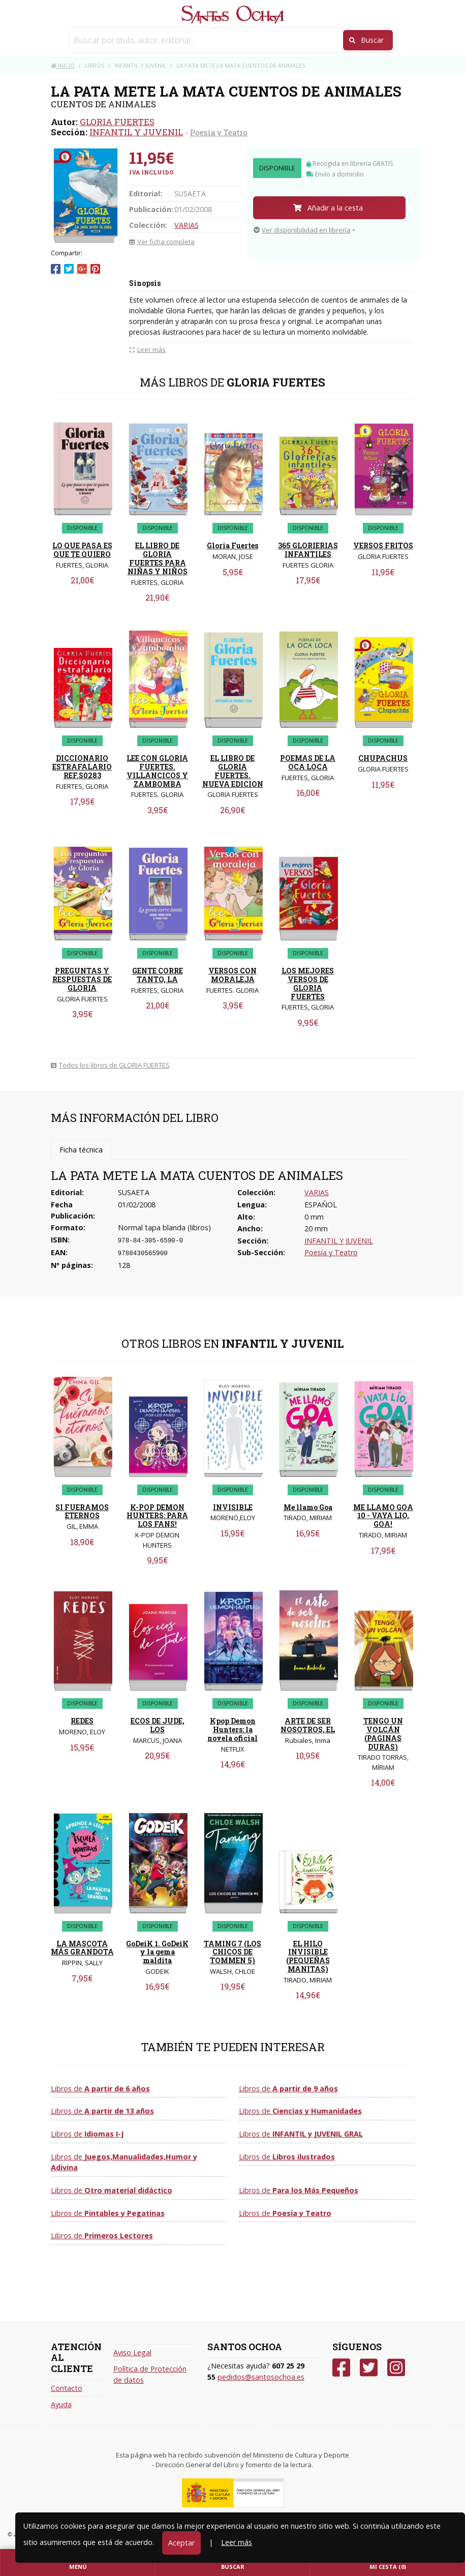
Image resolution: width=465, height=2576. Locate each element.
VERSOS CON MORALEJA (232, 975)
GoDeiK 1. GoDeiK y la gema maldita (157, 1952)
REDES (82, 1721)
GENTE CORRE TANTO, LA (157, 975)
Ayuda (61, 2404)
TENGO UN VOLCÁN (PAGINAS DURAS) (383, 1733)
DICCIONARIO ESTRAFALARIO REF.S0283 (82, 766)
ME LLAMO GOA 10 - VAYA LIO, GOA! (383, 1515)
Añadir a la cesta (328, 208)
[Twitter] (369, 2367)
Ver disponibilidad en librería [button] (302, 229)
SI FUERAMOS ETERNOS (82, 1511)
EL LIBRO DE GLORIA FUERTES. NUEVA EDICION (232, 770)
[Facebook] (341, 2367)
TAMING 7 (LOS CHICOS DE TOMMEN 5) (232, 1952)
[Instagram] (396, 2367)
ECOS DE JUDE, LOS (157, 1725)
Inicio (63, 65)
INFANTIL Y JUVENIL (136, 132)
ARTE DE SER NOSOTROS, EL (308, 1725)
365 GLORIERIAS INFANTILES (308, 550)
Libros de (100, 2088)
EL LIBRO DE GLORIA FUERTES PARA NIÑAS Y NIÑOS (158, 558)
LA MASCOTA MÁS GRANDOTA (82, 1948)
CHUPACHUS (383, 758)
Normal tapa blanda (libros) (164, 1227)
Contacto (66, 2388)
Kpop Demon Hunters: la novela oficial (232, 1729)
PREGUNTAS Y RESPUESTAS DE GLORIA (82, 979)
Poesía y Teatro (218, 132)
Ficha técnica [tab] (81, 1149)
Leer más (236, 2542)
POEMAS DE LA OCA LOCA (307, 762)
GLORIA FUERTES (117, 122)
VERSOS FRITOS (383, 545)
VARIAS (186, 225)
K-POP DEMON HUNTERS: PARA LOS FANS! (157, 1515)
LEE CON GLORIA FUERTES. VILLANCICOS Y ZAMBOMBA (157, 770)
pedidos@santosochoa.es (261, 2377)
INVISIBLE (233, 1507)
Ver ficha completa (162, 241)
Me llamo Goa (308, 1507)
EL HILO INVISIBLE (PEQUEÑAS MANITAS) (308, 1956)
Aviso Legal (132, 2352)
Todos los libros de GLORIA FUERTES (110, 1065)
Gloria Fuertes (232, 545)
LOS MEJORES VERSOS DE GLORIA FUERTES (308, 983)
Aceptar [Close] (181, 2543)
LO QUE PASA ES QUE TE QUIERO (82, 550)
